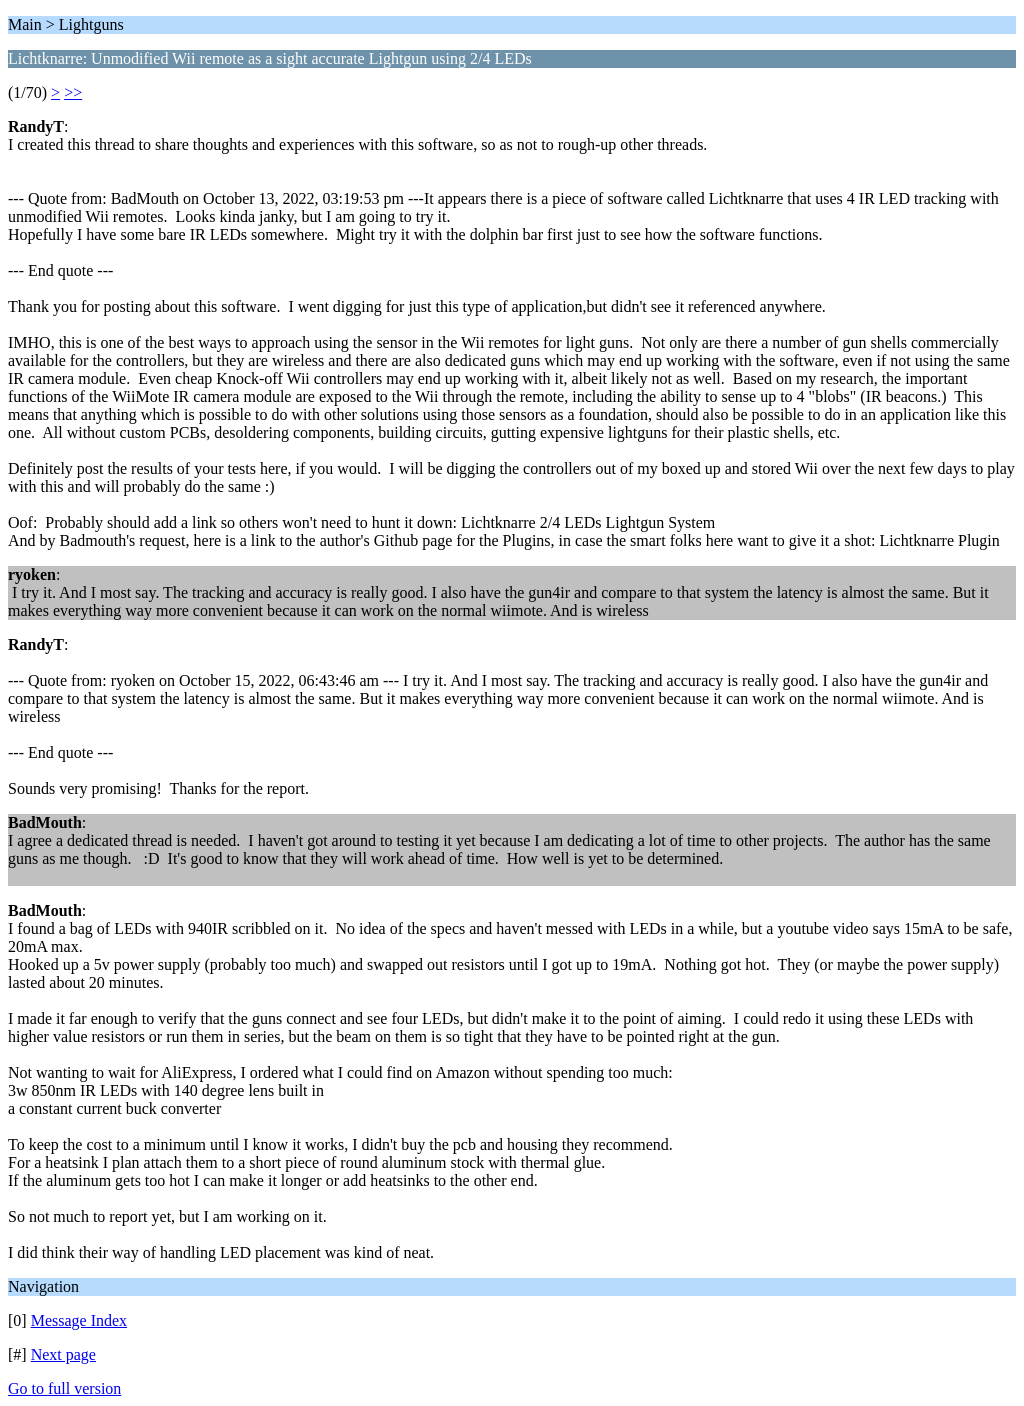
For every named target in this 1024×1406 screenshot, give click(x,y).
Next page (63, 1354)
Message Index (79, 1320)
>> (73, 92)
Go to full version (64, 1388)
